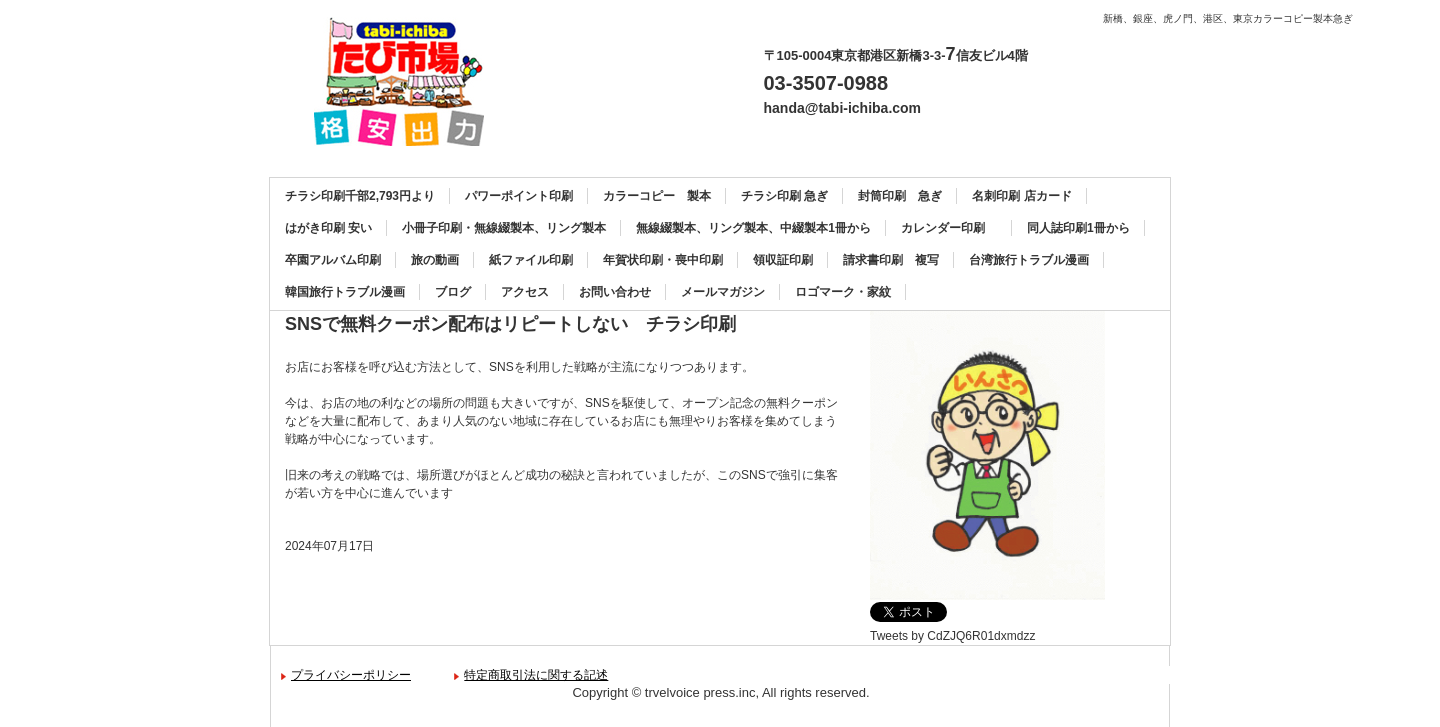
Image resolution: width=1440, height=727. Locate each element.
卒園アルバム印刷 (333, 260)
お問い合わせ (615, 292)
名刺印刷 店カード (1021, 196)
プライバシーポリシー (351, 675)
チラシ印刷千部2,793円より (360, 196)
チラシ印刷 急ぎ (784, 196)
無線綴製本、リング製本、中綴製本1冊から (753, 228)
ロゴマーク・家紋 (843, 292)
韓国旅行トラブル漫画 (345, 292)
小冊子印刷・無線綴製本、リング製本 (504, 228)
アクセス (525, 292)
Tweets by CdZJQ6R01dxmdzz (952, 636)
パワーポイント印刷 (519, 196)
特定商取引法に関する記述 (536, 675)
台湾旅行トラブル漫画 (1029, 260)
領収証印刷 (783, 260)
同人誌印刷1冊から (1078, 228)
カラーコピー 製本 (657, 196)
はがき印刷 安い (328, 228)
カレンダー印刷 (949, 228)
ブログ (453, 292)
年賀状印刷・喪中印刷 (663, 260)
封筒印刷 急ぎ (900, 196)
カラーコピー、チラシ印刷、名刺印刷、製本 (406, 81)
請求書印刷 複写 (891, 260)
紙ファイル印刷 (531, 260)
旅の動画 (435, 260)
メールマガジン (723, 292)
